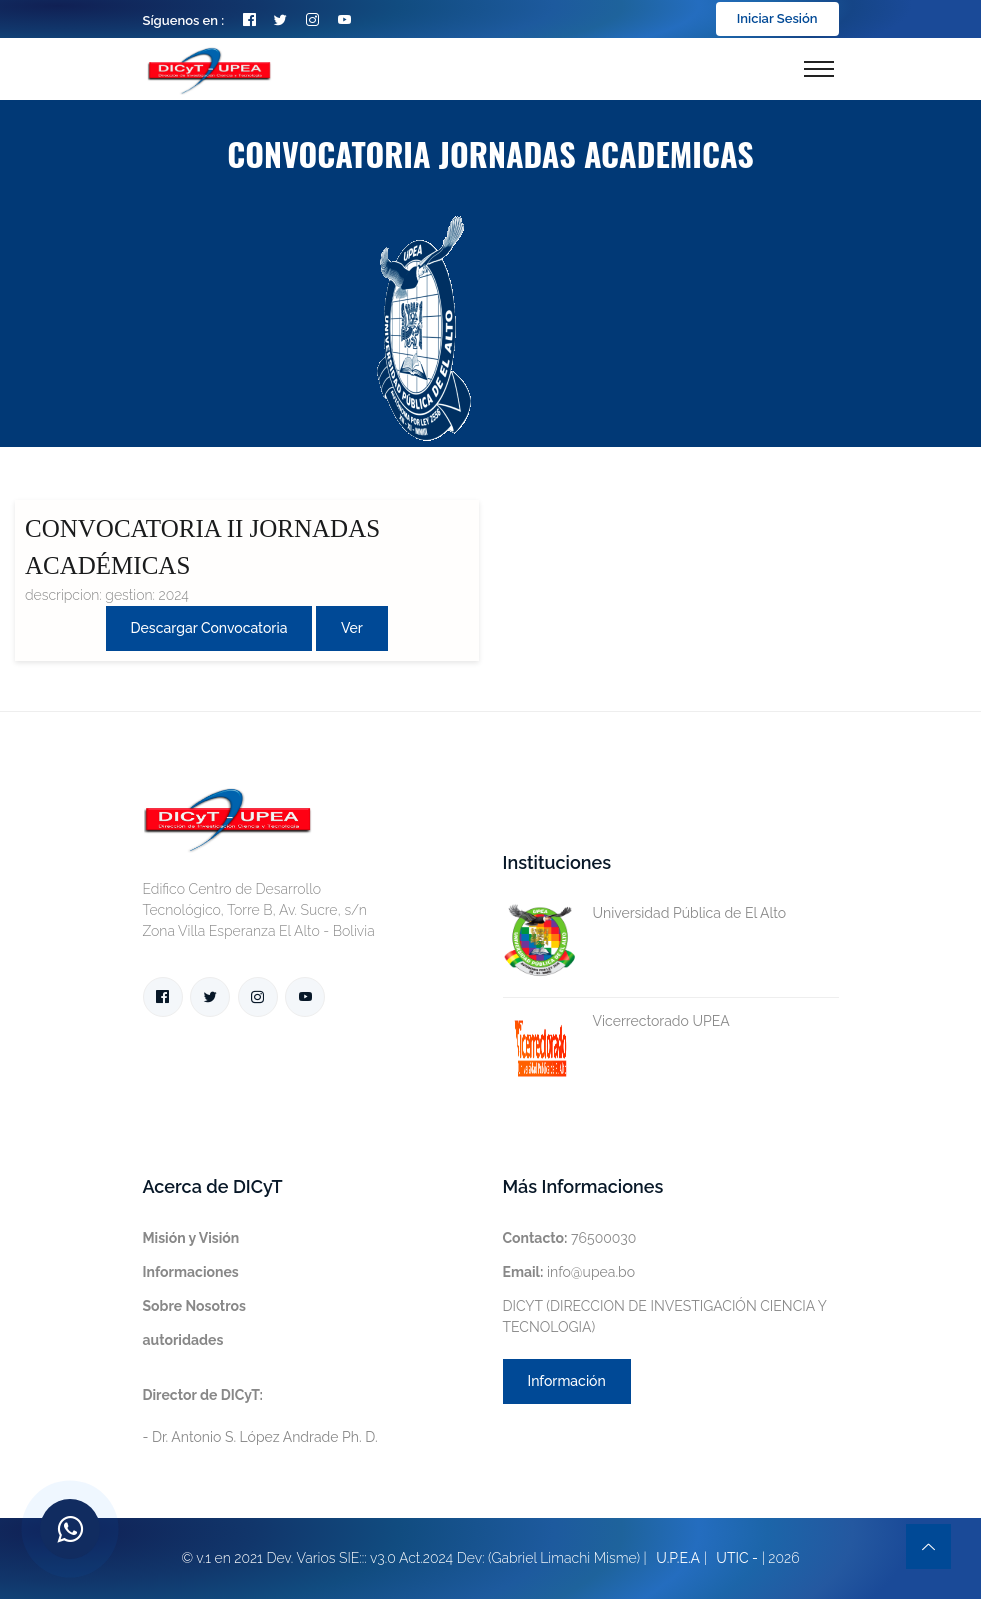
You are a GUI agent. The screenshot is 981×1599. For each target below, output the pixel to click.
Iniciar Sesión (777, 18)
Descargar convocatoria (209, 628)
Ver (352, 628)
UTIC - (737, 1558)
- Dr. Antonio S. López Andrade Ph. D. (260, 1416)
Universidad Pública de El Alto (645, 913)
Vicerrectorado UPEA (616, 1021)
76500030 (570, 1238)
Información (567, 1381)
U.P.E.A (678, 1558)
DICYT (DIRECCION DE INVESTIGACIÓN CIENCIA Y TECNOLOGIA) (665, 1316)
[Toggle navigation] (819, 69)
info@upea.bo (569, 1272)
